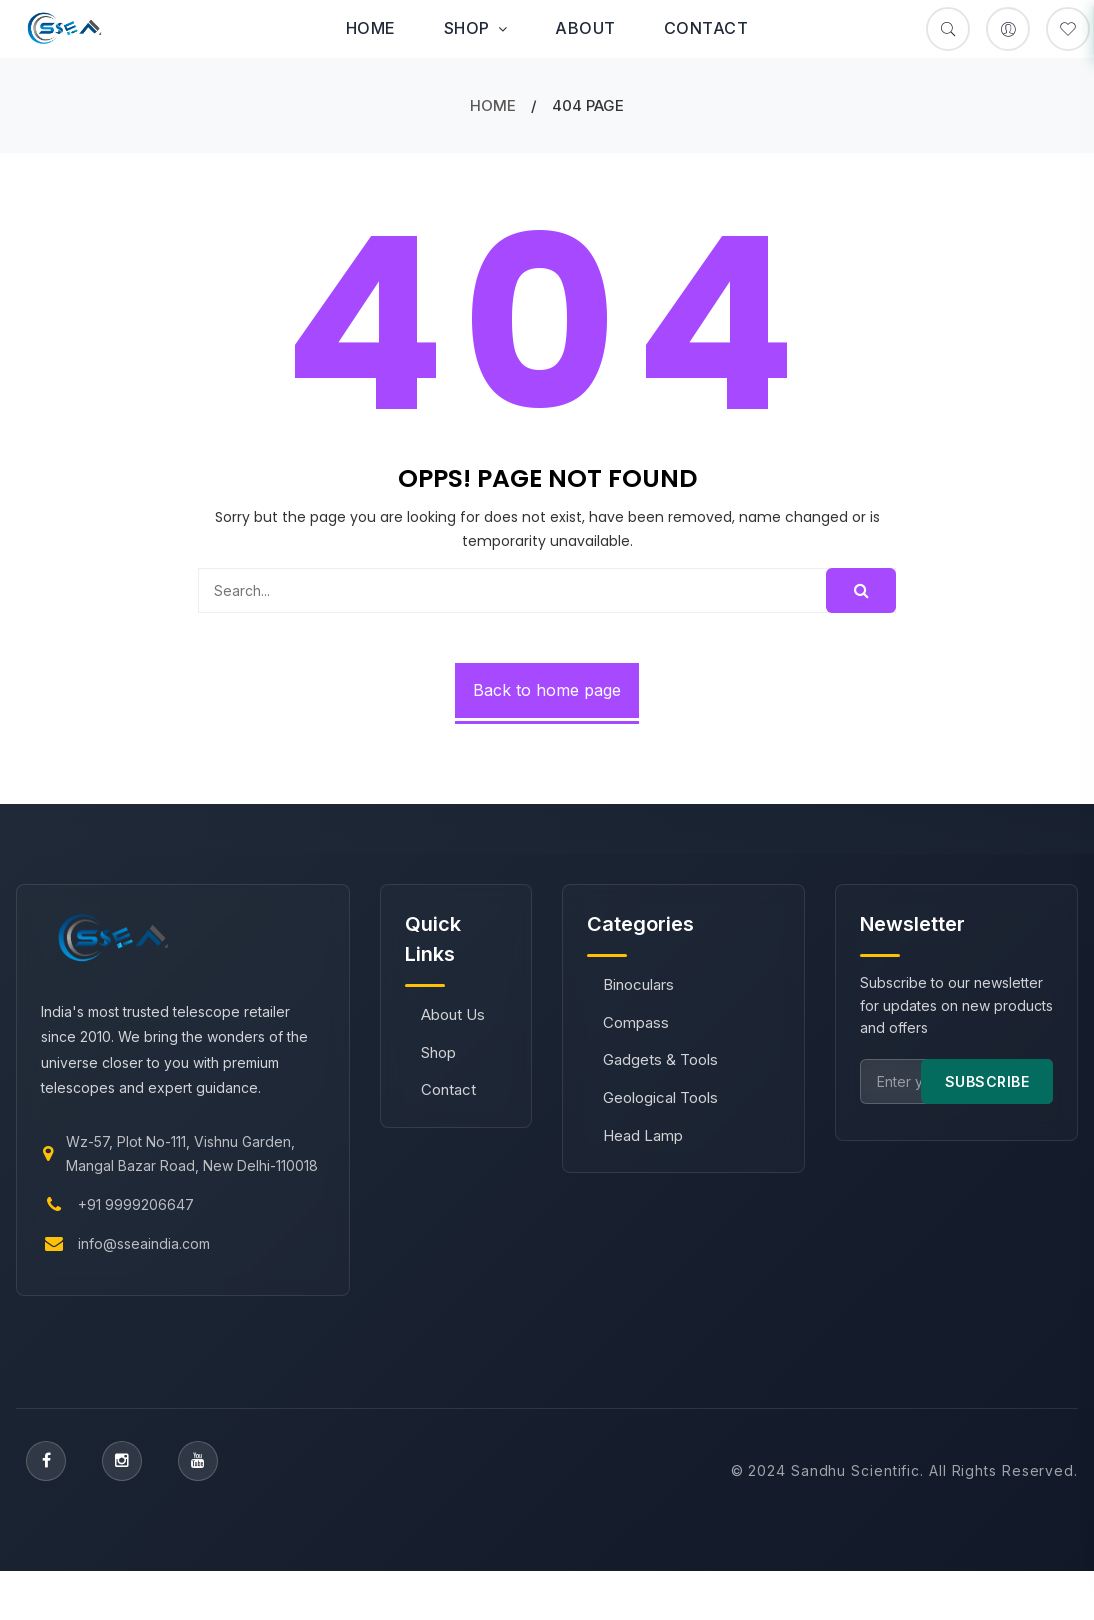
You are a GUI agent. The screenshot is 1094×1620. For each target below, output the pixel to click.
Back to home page (547, 690)
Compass (636, 1022)
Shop (476, 28)
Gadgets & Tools (660, 1059)
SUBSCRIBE (987, 1081)
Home (371, 28)
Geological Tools (660, 1097)
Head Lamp (643, 1135)
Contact (706, 28)
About (585, 28)
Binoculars (638, 984)
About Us (453, 1014)
